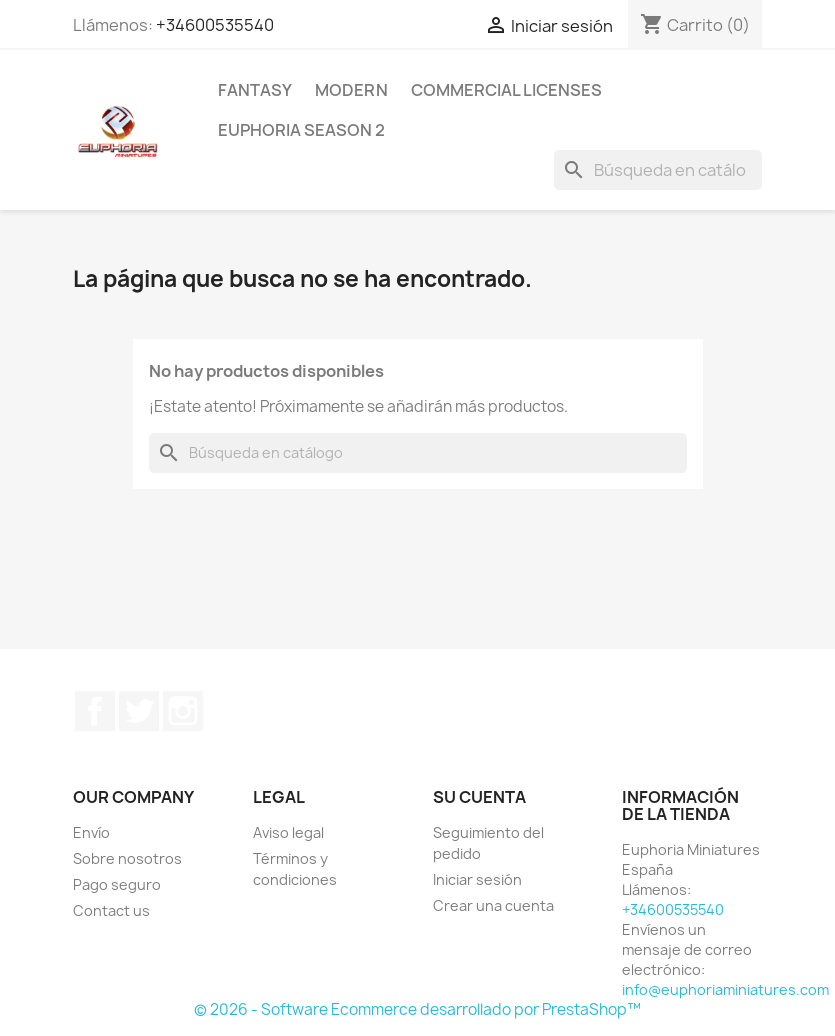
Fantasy (255, 90)
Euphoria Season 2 (301, 130)
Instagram (183, 711)
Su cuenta (479, 797)
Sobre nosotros (127, 858)
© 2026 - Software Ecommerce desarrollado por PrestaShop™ (417, 1009)
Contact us (111, 910)
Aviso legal (288, 832)
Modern (351, 90)
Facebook (95, 711)
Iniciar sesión (477, 879)
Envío (91, 832)
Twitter (139, 711)
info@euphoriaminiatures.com (725, 989)
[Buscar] (658, 170)
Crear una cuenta (493, 905)
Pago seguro (117, 884)
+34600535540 (215, 25)
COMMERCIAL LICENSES (506, 90)
